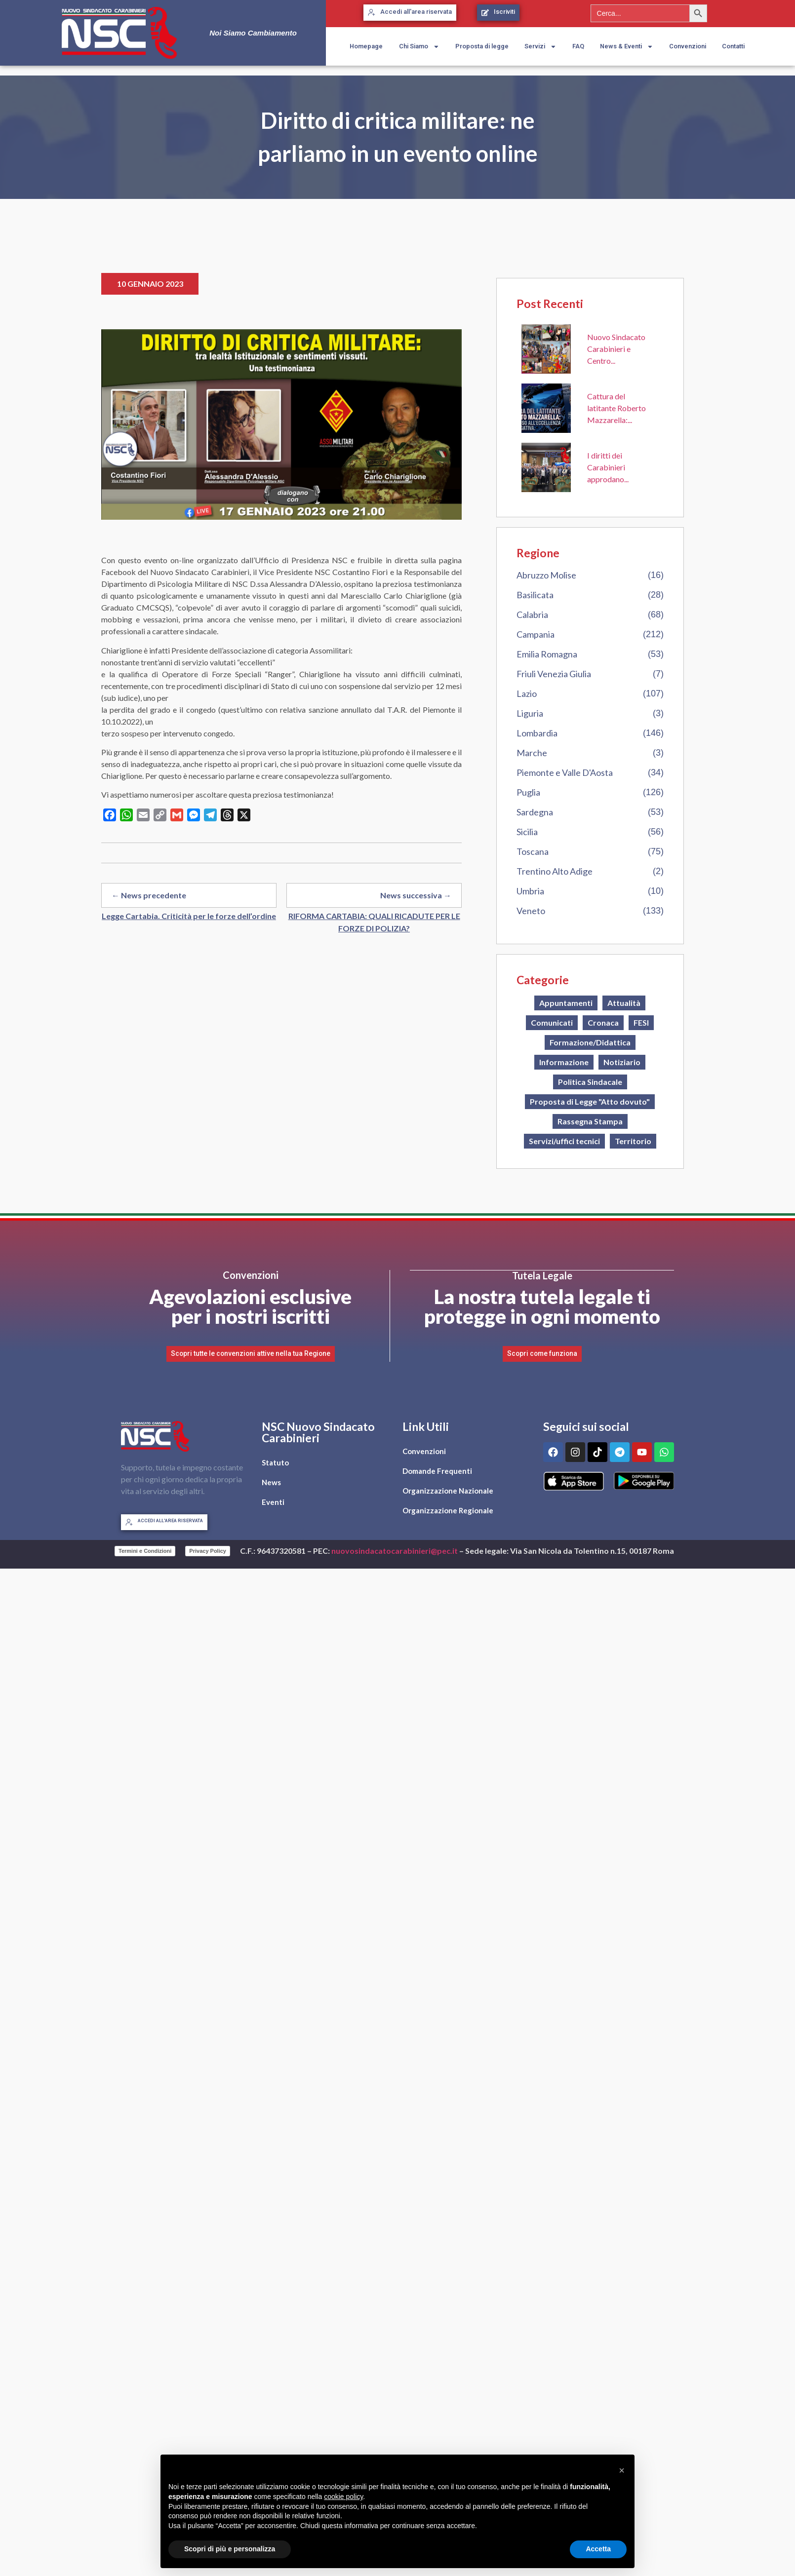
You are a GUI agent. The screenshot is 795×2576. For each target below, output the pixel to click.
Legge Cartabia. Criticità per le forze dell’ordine (189, 916)
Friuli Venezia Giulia (554, 673)
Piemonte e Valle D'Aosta (565, 772)
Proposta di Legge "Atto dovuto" (590, 1101)
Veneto (531, 910)
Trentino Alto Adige (555, 871)
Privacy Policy (207, 1550)
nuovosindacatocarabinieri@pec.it (394, 1550)
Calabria (532, 614)
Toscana (533, 851)
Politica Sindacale (590, 1081)
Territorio (633, 1141)
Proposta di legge (482, 46)
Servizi (540, 46)
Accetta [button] (598, 2549)
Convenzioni (687, 46)
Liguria (530, 713)
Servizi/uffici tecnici (564, 1141)
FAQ (578, 46)
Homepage (366, 46)
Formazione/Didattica (590, 1042)
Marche (532, 752)
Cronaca (603, 1022)
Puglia (528, 792)
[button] (622, 2470)
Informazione (564, 1062)
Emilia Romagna (547, 654)
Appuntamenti (566, 1002)
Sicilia (527, 831)
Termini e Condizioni (145, 1550)
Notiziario (621, 1062)
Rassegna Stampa (590, 1121)
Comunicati (552, 1022)
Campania (536, 634)
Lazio (527, 693)
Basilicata (535, 594)
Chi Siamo (419, 46)
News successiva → (415, 895)
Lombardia (537, 733)
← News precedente (149, 895)
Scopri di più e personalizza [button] (229, 2549)
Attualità (623, 1002)
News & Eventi (626, 46)
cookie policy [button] (343, 2496)
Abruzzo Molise (546, 575)
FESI (641, 1022)
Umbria (530, 890)
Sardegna (535, 812)
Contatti (733, 46)
